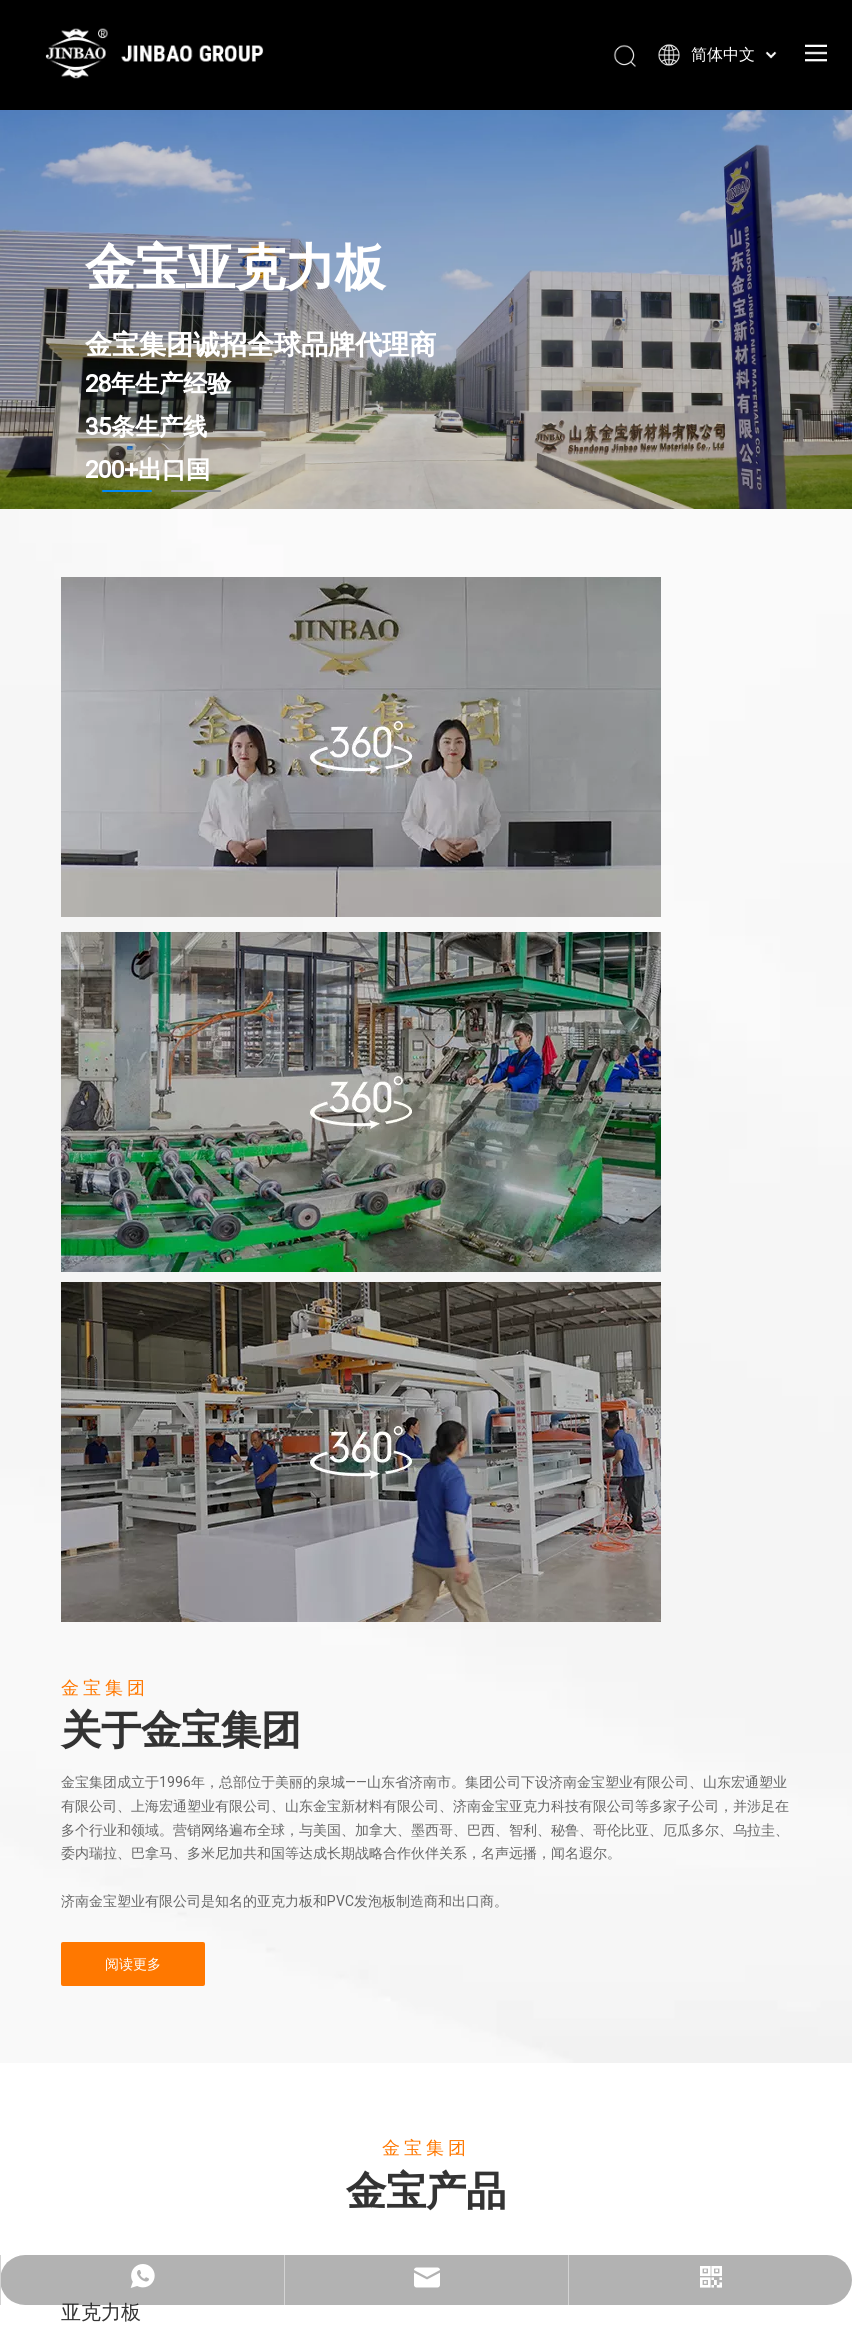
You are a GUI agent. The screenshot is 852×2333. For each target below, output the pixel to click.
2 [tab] (196, 491)
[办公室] (361, 747)
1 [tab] (127, 491)
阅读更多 (133, 1964)
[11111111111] (361, 1452)
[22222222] (361, 1102)
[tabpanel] (426, 309)
